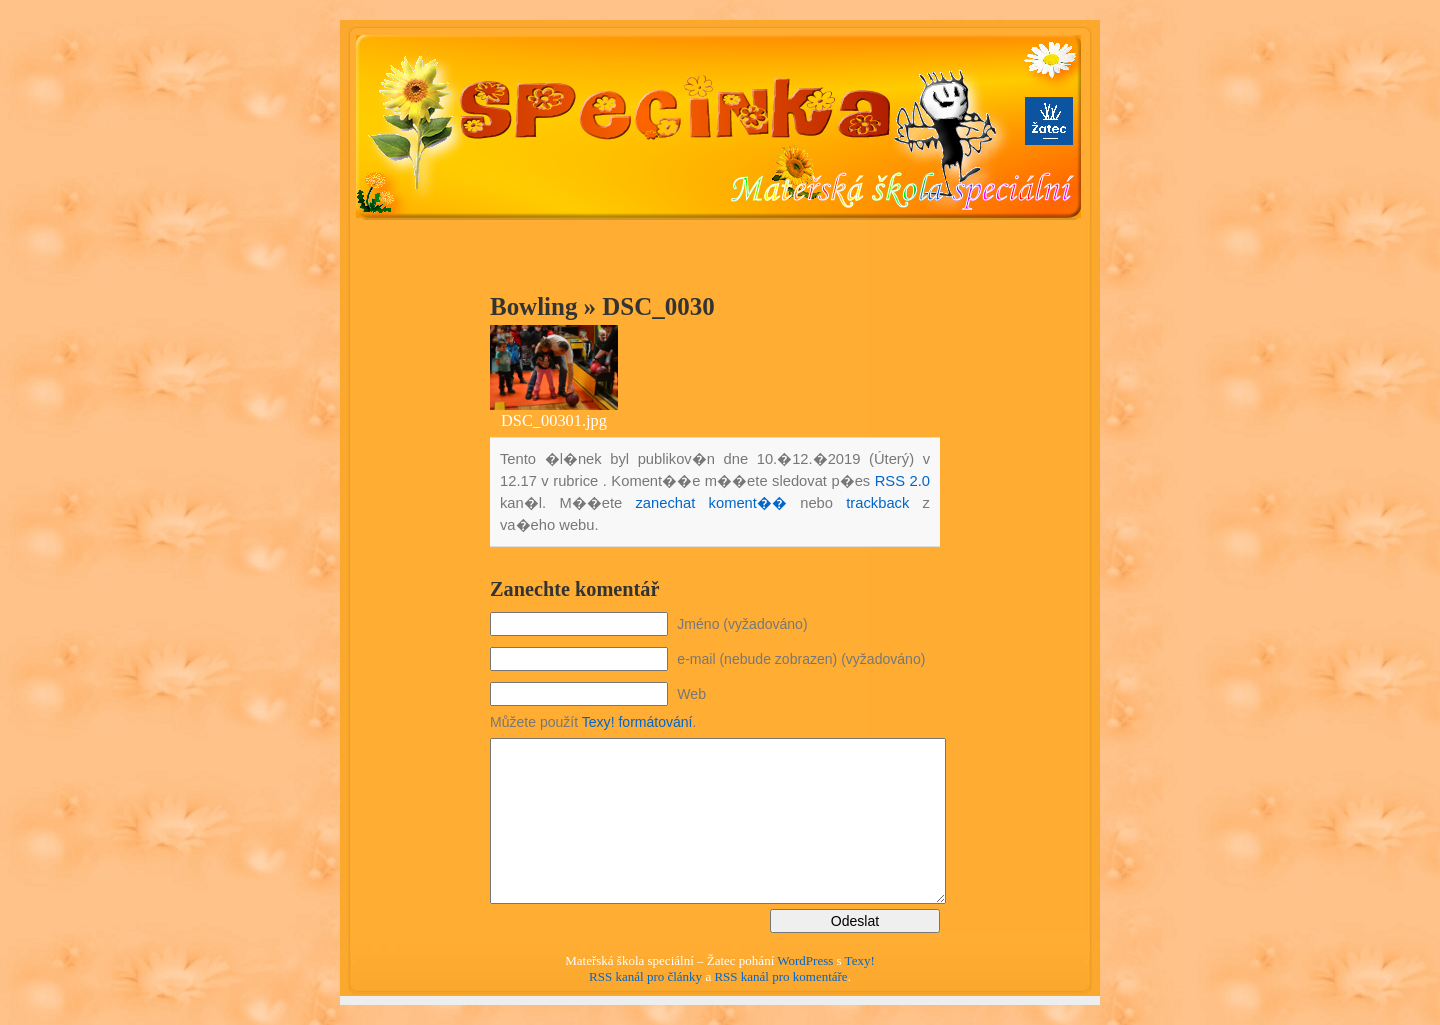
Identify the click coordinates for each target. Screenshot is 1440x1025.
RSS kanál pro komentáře (780, 976)
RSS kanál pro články (645, 976)
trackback (877, 503)
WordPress (805, 960)
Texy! (860, 960)
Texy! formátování (637, 722)
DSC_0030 (658, 306)
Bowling (533, 306)
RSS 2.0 (902, 481)
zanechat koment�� (710, 503)
